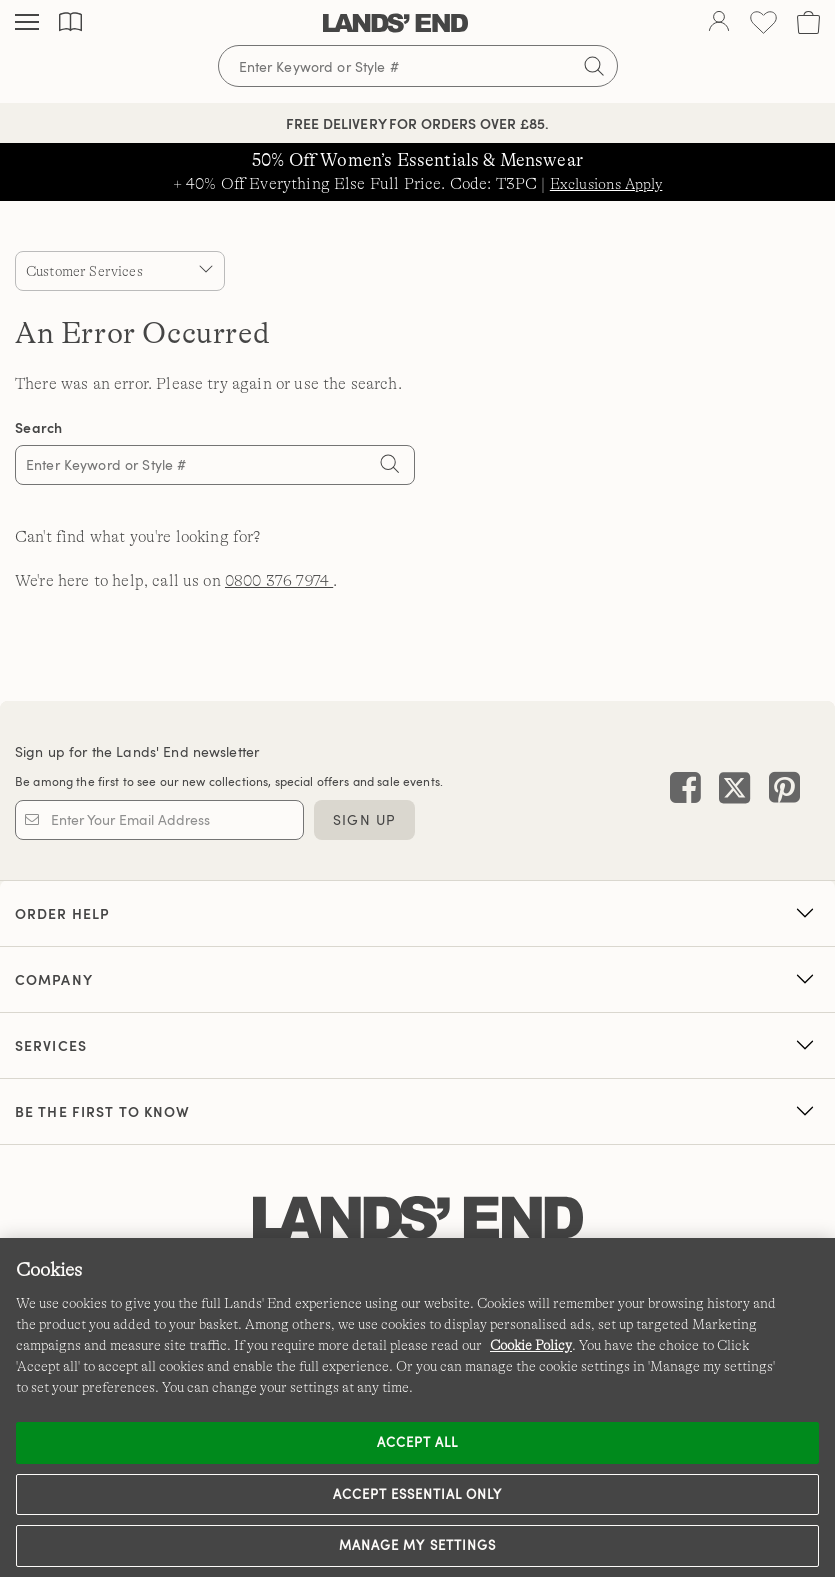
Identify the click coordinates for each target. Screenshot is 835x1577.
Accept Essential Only (418, 1494)
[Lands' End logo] (418, 1218)
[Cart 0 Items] (808, 22)
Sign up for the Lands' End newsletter (137, 751)
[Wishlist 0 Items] (763, 22)
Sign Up (364, 819)
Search (39, 427)
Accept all (417, 1442)
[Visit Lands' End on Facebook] (685, 790)
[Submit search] (594, 66)
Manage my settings (417, 1545)
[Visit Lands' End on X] (728, 790)
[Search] (390, 467)
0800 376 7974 (279, 581)
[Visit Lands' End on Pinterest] (778, 790)
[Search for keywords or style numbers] (418, 66)
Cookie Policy (531, 1345)
